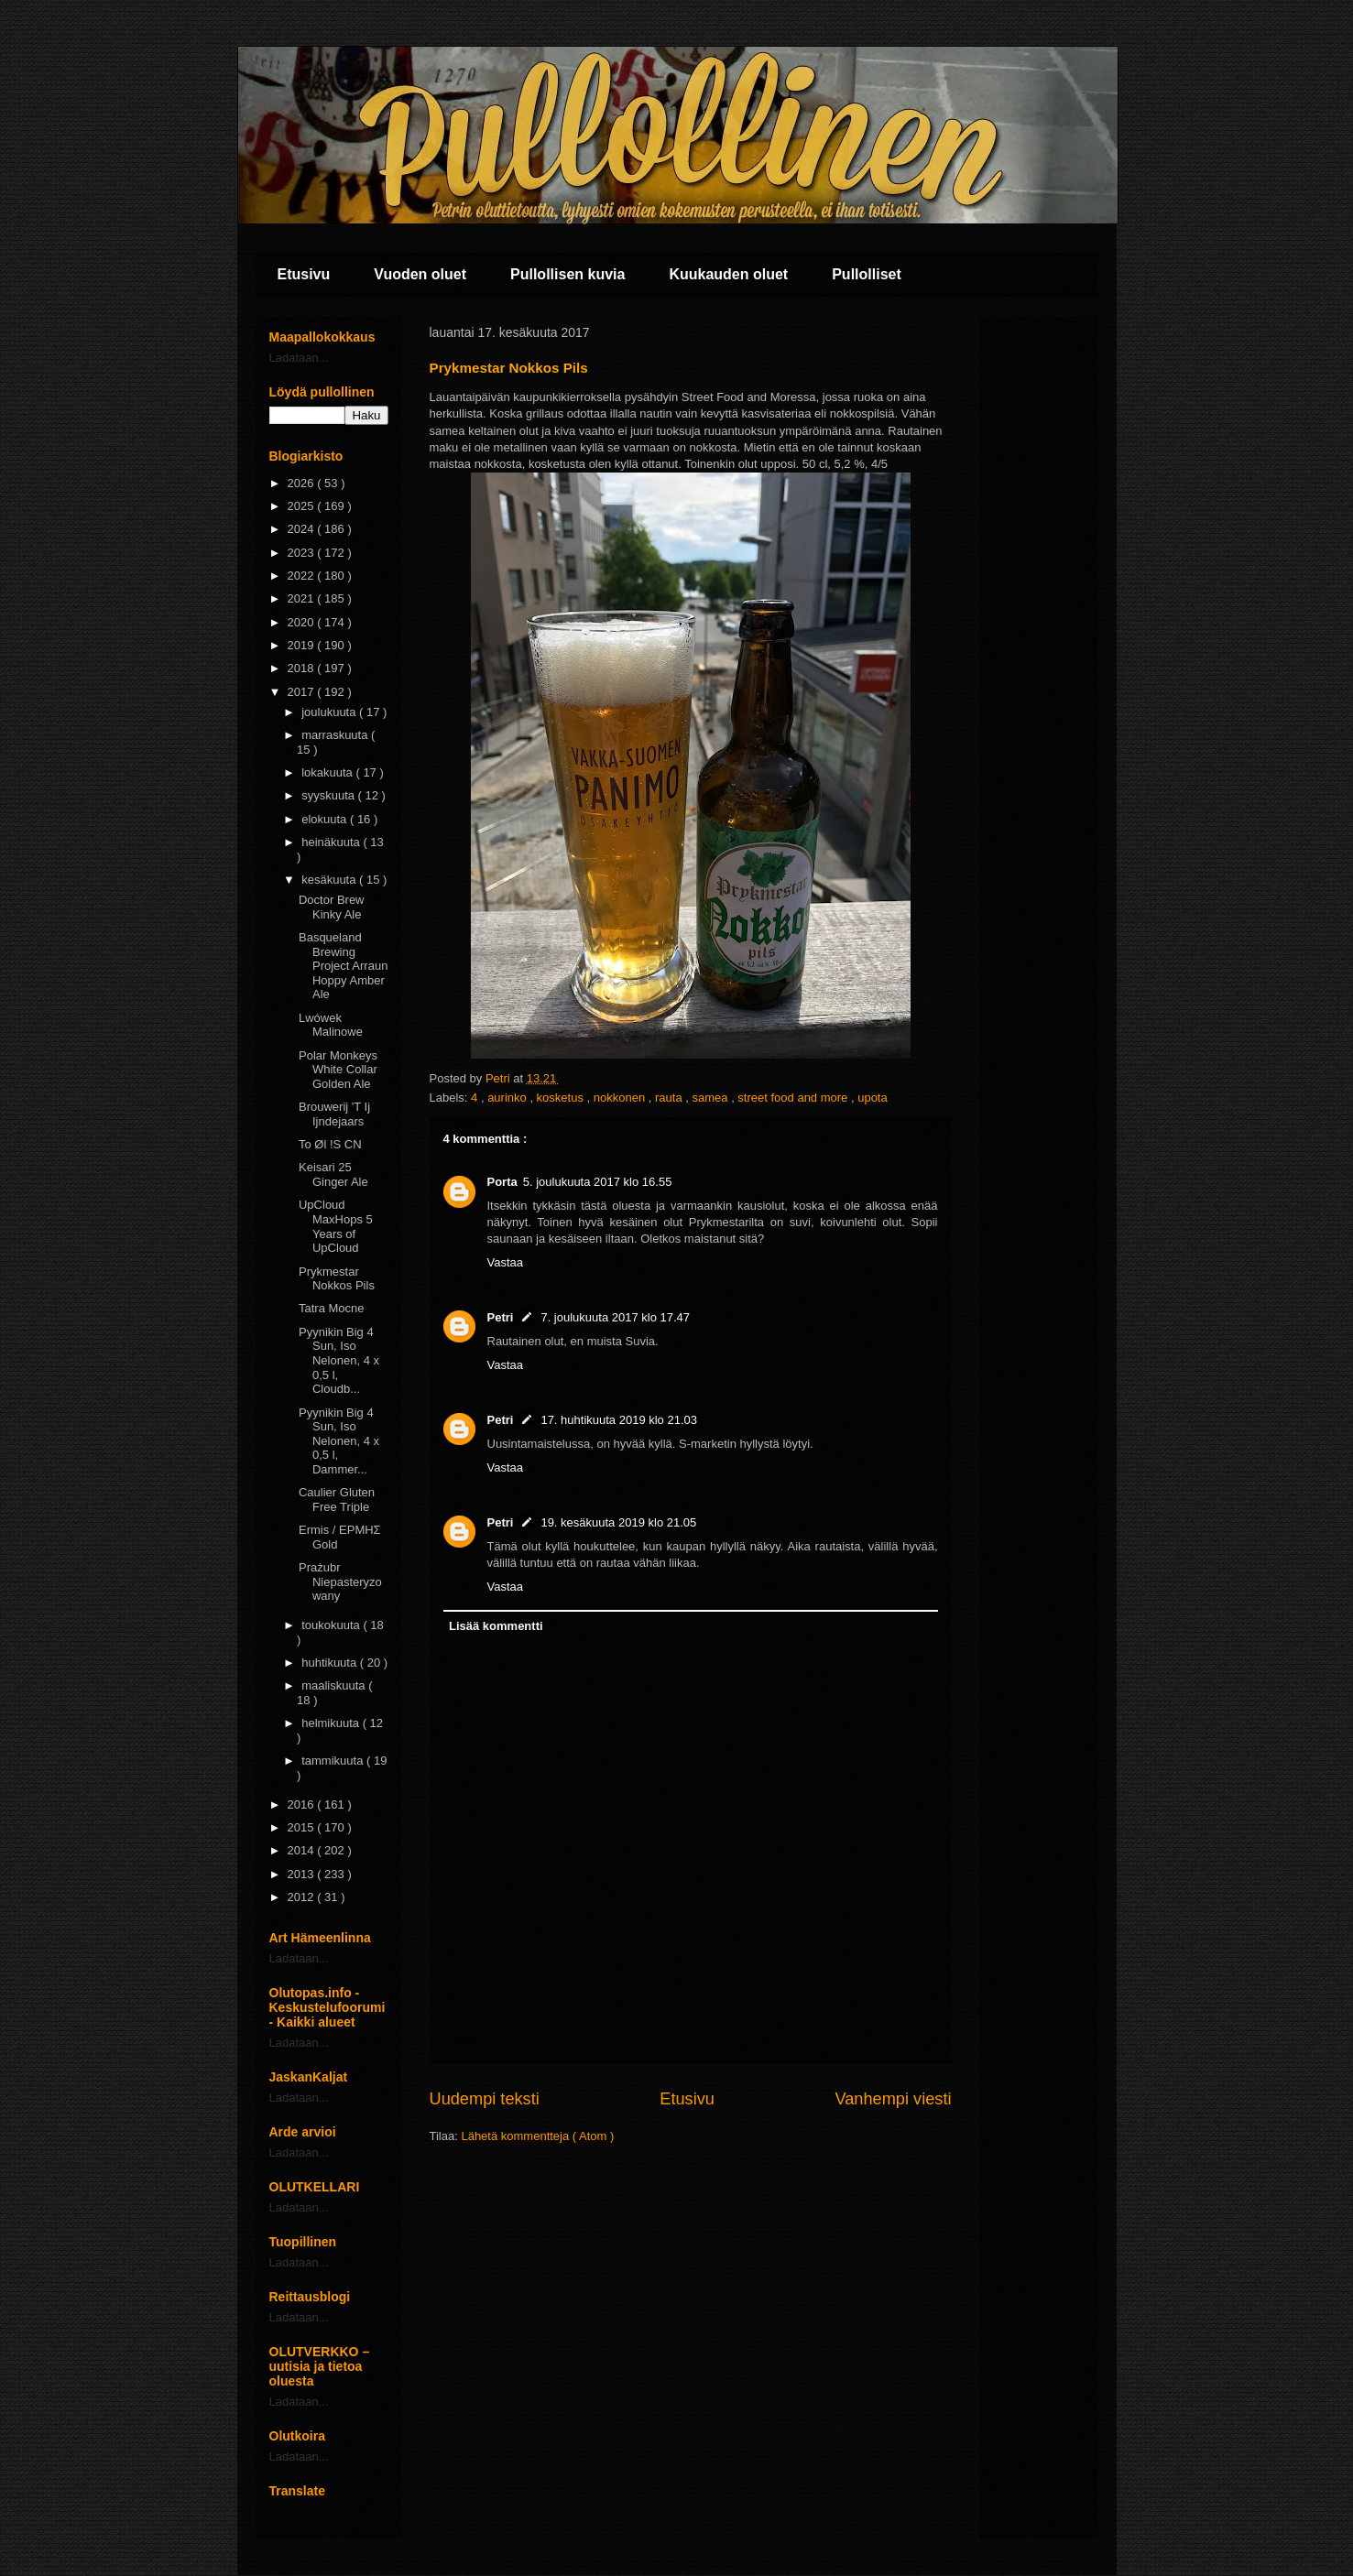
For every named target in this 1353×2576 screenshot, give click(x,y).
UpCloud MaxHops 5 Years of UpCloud (336, 1226)
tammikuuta (333, 1760)
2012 (303, 1897)
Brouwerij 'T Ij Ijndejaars (334, 1114)
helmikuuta (331, 1723)
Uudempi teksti (485, 2099)
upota (872, 1097)
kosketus (562, 1097)
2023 (303, 553)
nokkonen (621, 1097)
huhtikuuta (330, 1662)
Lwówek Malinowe (331, 1025)
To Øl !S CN (330, 1144)
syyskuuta (329, 795)
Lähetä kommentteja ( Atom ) (537, 2136)
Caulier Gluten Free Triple (337, 1499)
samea (711, 1097)
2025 (303, 506)
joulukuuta (330, 712)
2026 (303, 483)
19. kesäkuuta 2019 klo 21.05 (618, 1522)
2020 (303, 622)
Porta (502, 1182)
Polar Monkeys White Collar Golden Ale (338, 1070)
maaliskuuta (334, 1685)
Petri (500, 1317)
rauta (670, 1097)
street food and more (794, 1097)
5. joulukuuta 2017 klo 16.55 (597, 1182)
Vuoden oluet (420, 274)
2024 (303, 529)
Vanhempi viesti (893, 2099)
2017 (303, 692)
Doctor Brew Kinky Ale (332, 907)
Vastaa (505, 1262)
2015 (303, 1827)
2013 (303, 1874)
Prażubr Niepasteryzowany (340, 1581)
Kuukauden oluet (728, 274)
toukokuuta (332, 1625)
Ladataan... (299, 357)
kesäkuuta (330, 879)
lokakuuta (328, 772)
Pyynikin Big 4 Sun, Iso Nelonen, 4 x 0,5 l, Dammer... (339, 1441)
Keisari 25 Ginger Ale (333, 1174)
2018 (303, 668)
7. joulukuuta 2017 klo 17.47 (615, 1317)
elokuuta (325, 819)
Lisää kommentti (496, 1626)
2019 (303, 645)
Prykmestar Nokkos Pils (337, 1279)
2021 (303, 598)
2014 (303, 1850)
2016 (303, 1804)
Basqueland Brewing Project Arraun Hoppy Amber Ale (343, 965)
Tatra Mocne (332, 1308)
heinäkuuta (332, 842)
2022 (303, 575)
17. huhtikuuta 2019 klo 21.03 (618, 1420)
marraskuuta (336, 735)
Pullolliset (866, 274)
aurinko (508, 1097)
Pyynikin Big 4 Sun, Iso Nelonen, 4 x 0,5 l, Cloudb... (339, 1360)
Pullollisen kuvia (567, 274)
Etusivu (304, 274)
